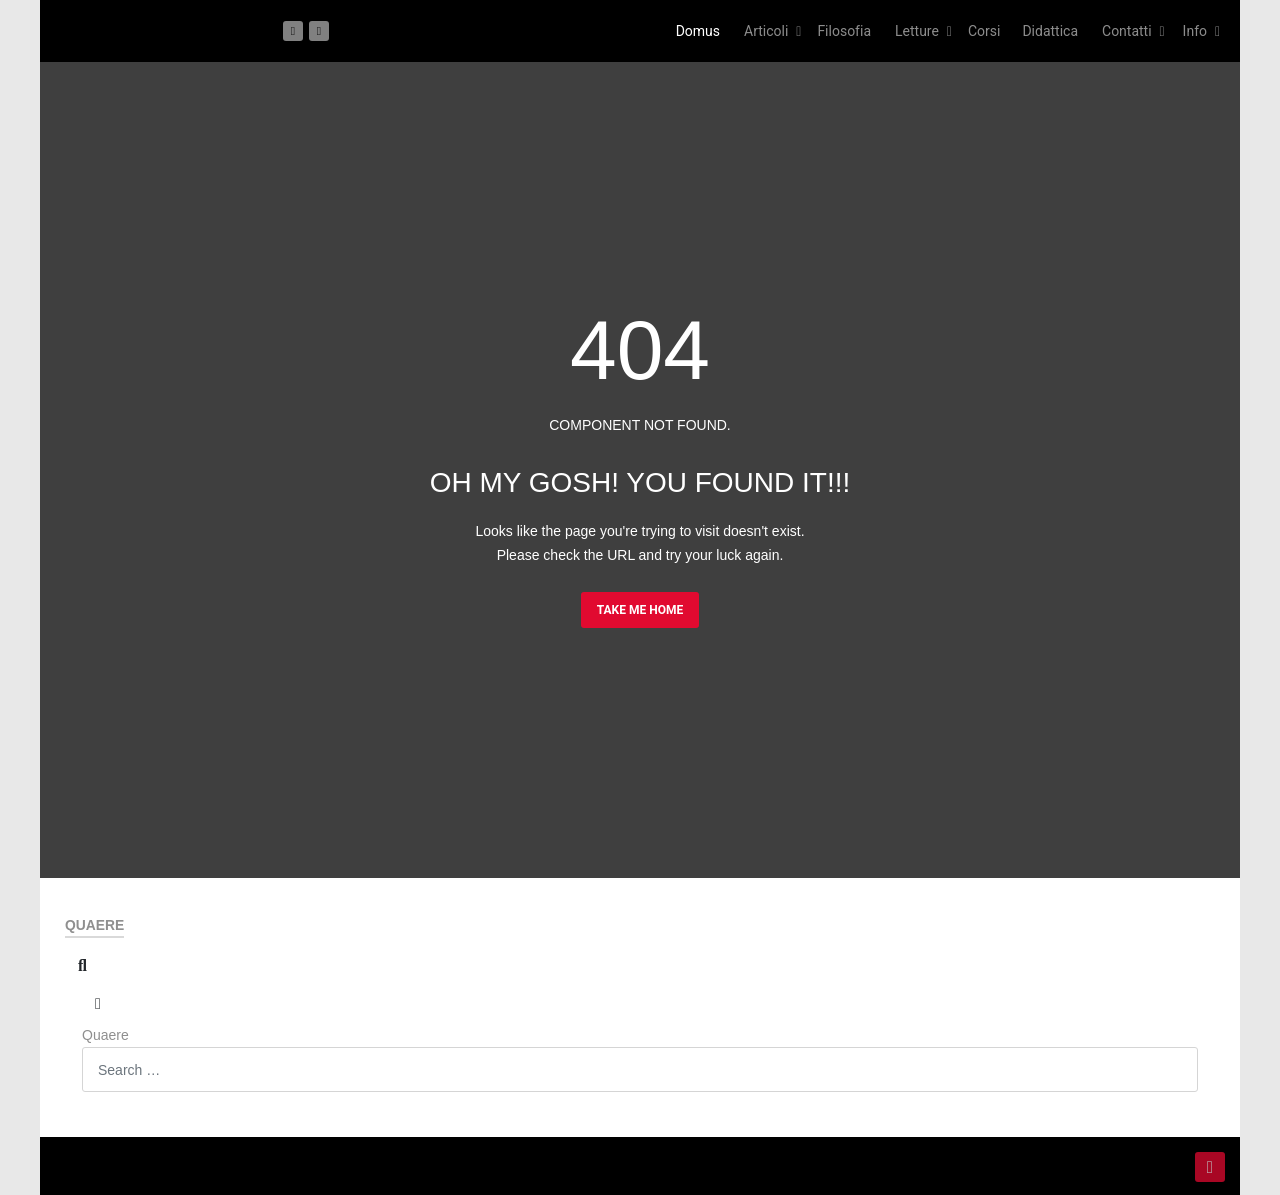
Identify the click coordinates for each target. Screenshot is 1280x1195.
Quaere (105, 1035)
